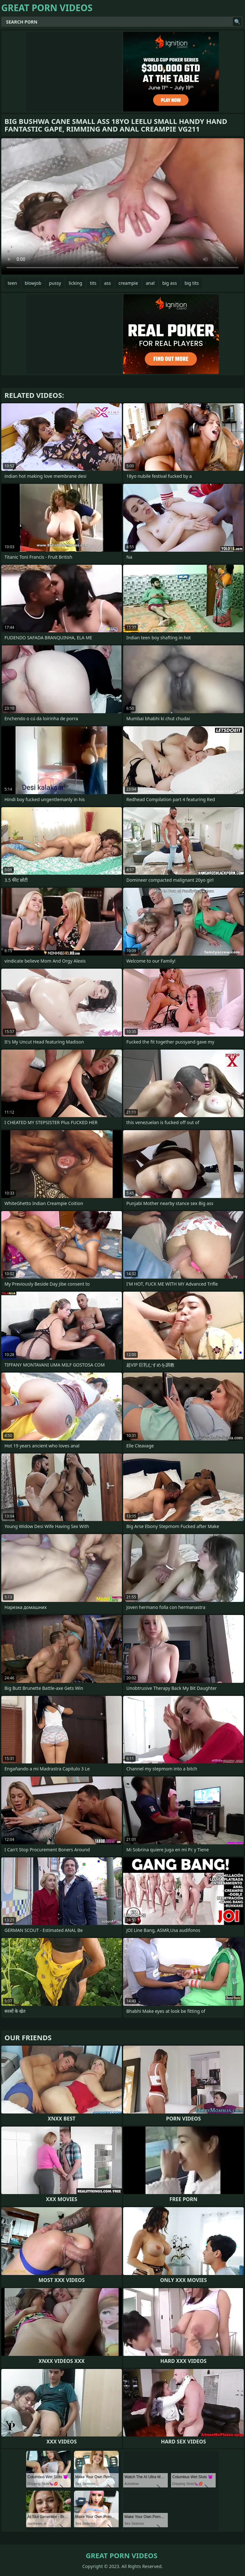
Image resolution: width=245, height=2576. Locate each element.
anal (150, 283)
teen (12, 283)
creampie (128, 283)
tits (93, 283)
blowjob (33, 283)
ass (107, 283)
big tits (191, 283)
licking (75, 283)
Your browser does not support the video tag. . (122, 206)
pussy (55, 283)
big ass (169, 283)
